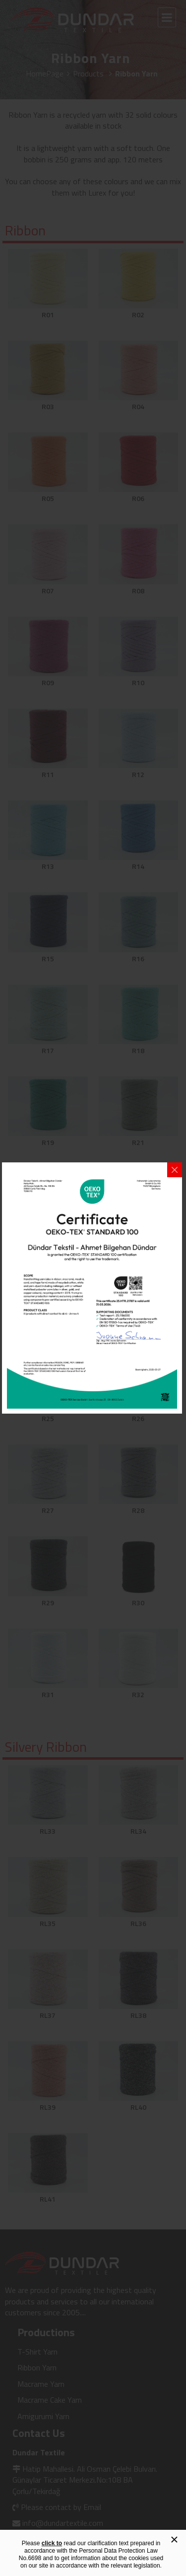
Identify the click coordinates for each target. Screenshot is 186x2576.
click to (52, 2543)
